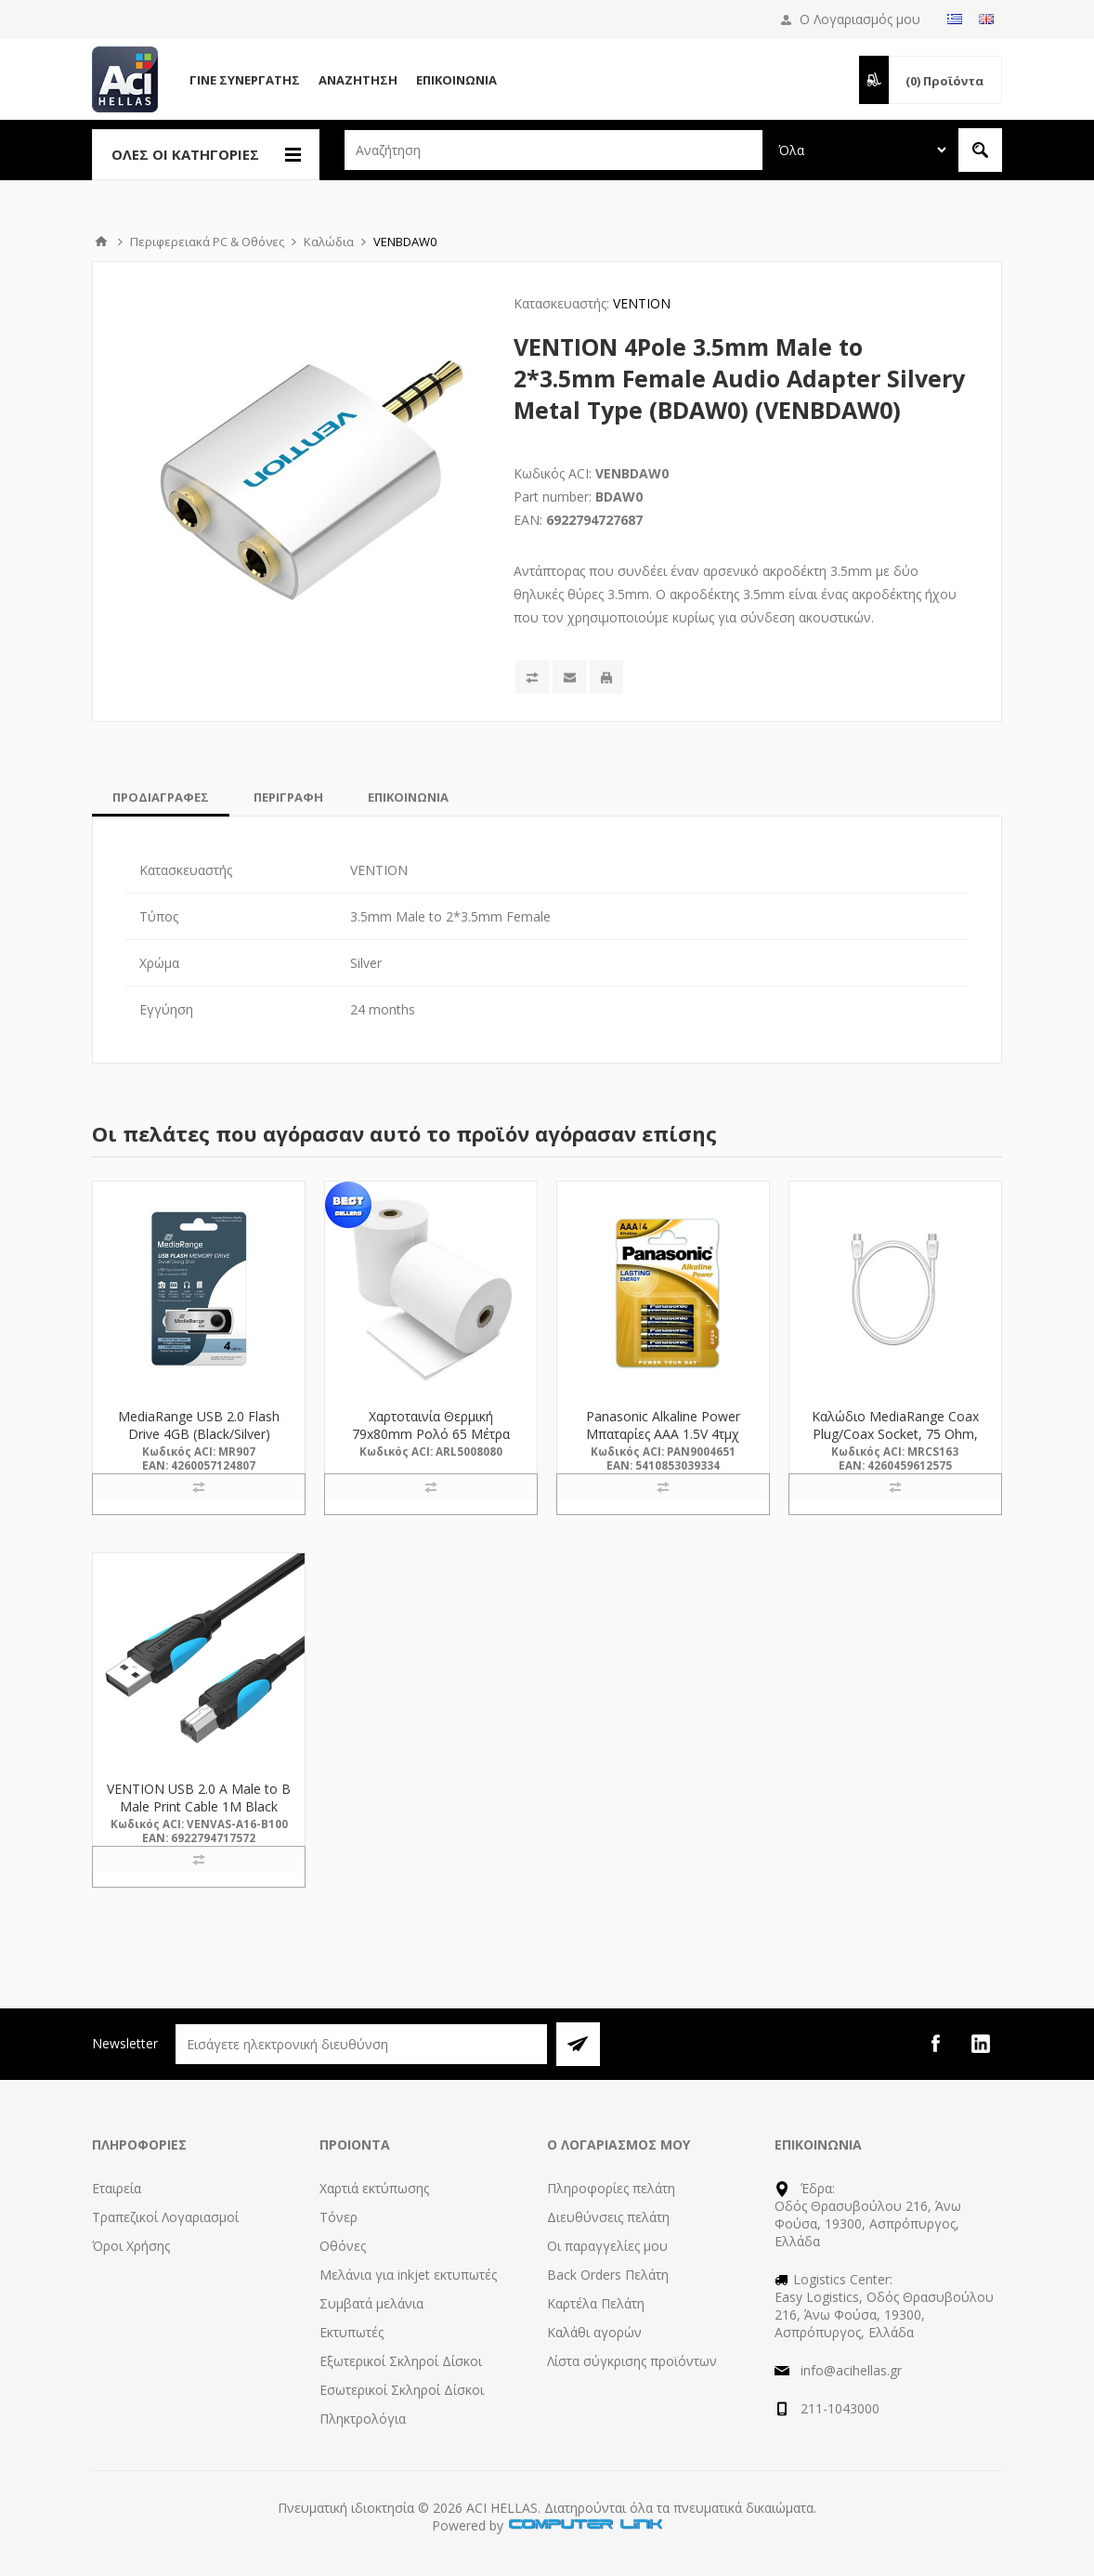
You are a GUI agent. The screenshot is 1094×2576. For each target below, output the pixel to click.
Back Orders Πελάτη (608, 2274)
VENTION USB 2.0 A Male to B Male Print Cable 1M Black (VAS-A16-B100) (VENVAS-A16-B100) (199, 1815)
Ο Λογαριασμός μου (860, 19)
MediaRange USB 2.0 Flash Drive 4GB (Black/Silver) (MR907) (199, 1433)
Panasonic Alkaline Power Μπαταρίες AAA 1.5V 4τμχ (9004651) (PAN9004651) (663, 1433)
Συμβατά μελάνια (371, 2303)
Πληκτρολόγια (362, 2418)
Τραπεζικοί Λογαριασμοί (165, 2217)
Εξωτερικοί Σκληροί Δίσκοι (400, 2361)
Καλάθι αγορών (594, 2332)
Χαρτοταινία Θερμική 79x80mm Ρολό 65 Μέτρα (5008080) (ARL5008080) (431, 1433)
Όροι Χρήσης (131, 2246)
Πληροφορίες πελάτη (611, 2188)
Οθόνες (342, 2246)
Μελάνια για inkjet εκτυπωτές (408, 2274)
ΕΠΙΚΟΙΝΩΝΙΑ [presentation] (408, 797)
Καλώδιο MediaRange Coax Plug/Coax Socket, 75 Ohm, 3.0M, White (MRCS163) (895, 1433)
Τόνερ (338, 2217)
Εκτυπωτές (351, 2332)
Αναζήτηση (358, 80)
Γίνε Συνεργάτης (244, 80)
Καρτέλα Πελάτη (596, 2303)
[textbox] (553, 150)
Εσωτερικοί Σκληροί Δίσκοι (401, 2390)
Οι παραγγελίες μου (607, 2246)
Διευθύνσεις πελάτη (608, 2217)
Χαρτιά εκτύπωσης (374, 2188)
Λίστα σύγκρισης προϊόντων (632, 2361)
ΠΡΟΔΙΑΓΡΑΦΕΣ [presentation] (160, 797)
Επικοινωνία (456, 80)
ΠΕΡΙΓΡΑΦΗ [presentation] (288, 797)
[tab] (160, 797)
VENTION (642, 303)
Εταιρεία (116, 2188)
